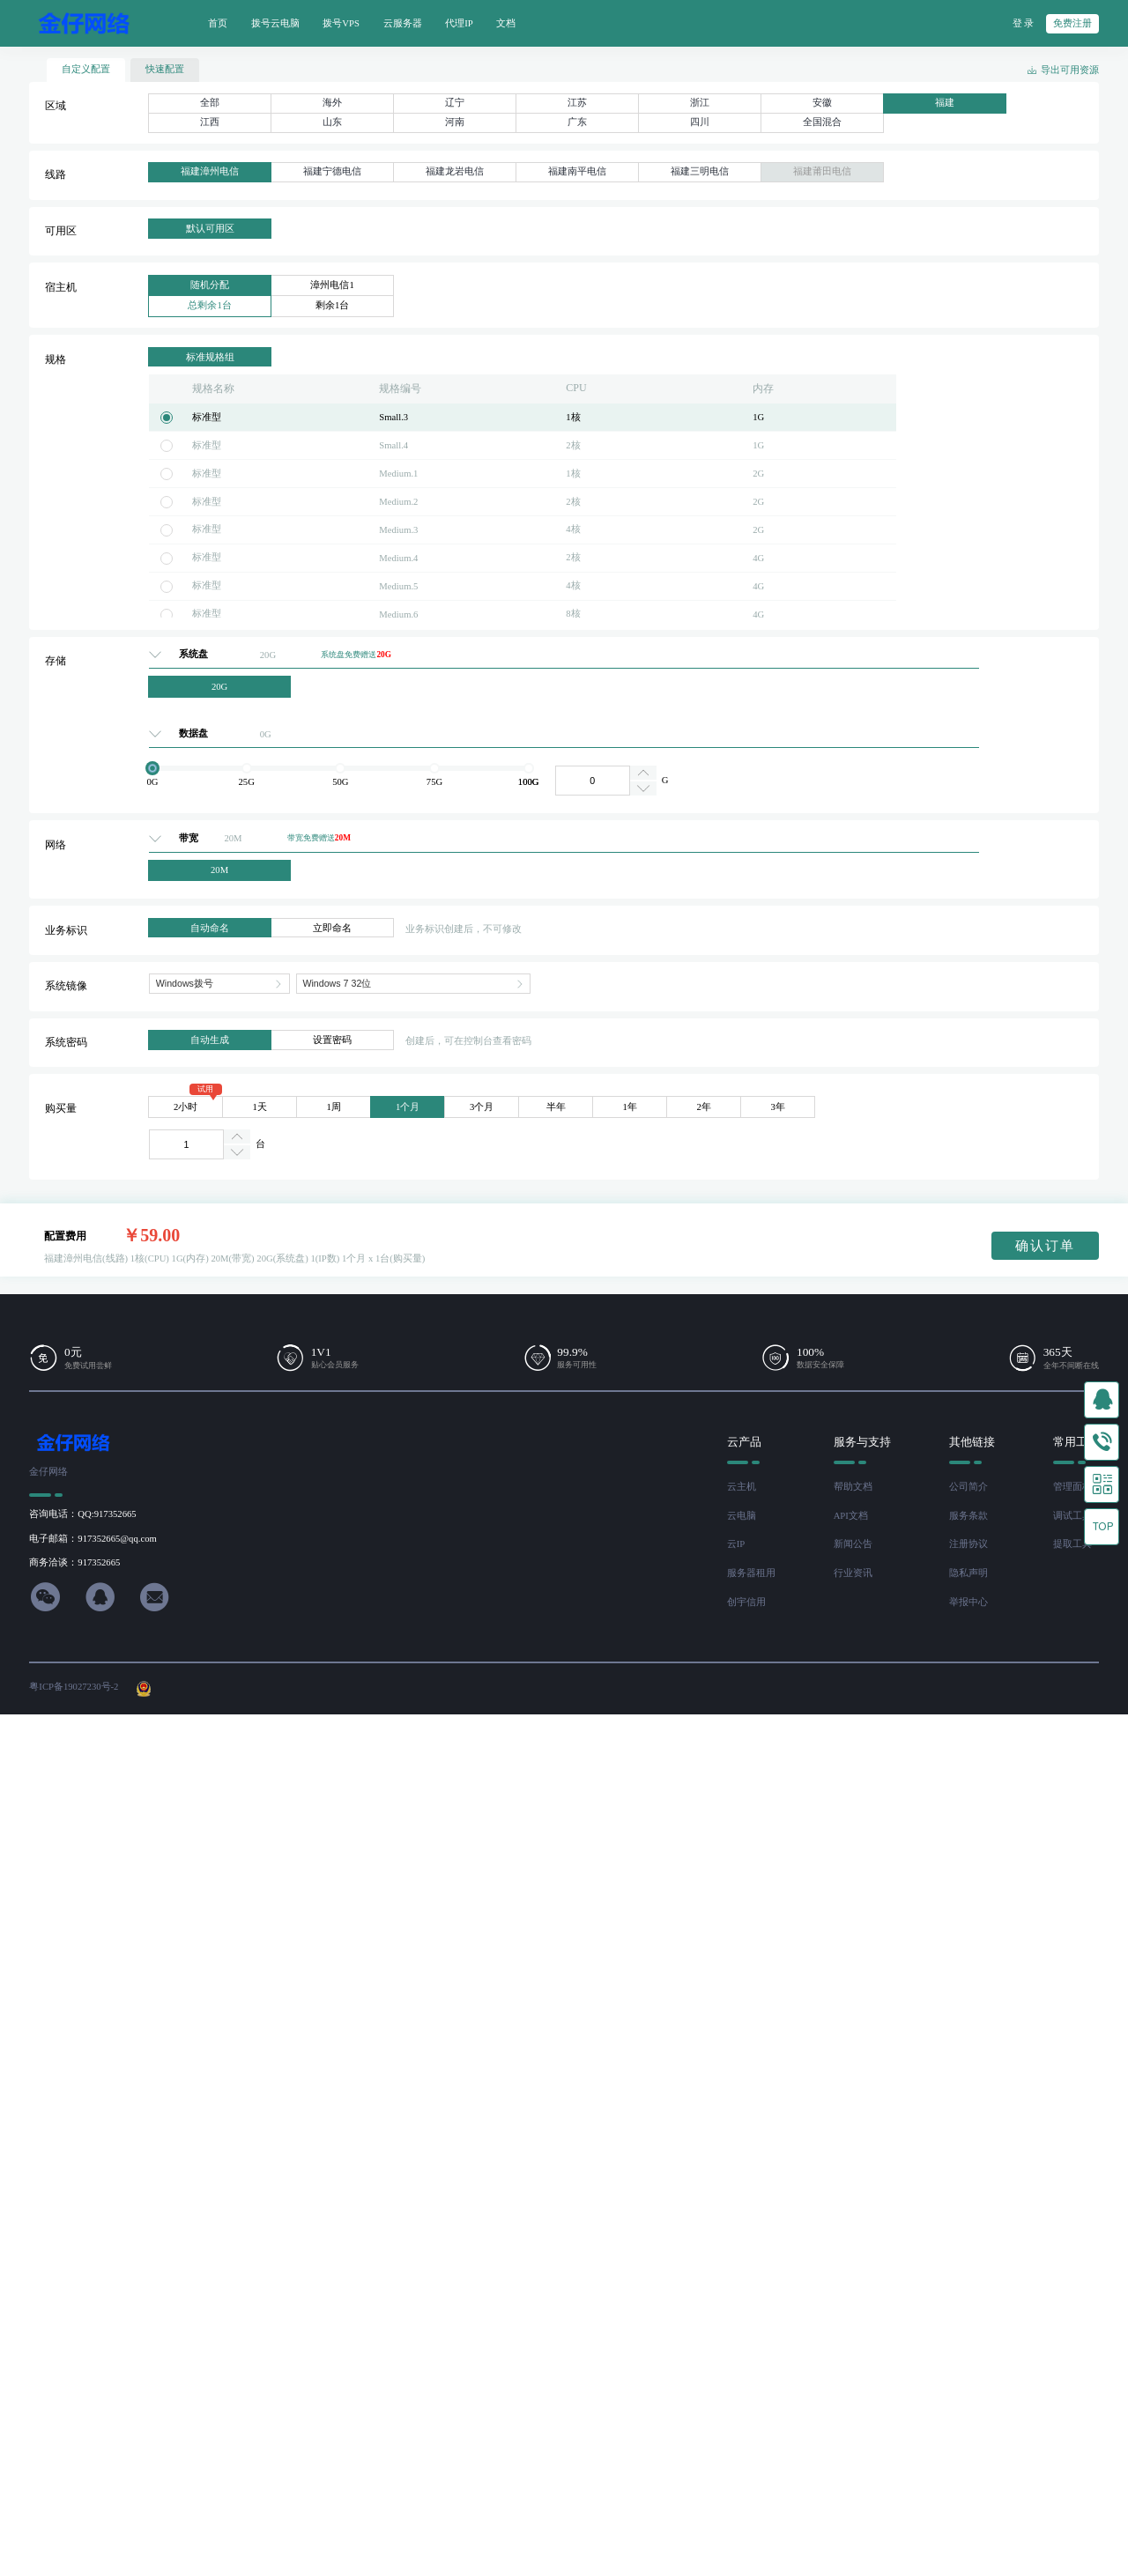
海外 (332, 102)
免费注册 (1072, 23)
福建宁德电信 (332, 171)
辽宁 (454, 102)
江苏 (577, 102)
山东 (332, 122)
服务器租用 (751, 1573)
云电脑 (741, 1516)
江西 (209, 122)
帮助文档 (853, 1487)
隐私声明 (968, 1573)
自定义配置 (86, 69)
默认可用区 (210, 228)
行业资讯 (853, 1573)
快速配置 (164, 69)
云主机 (741, 1487)
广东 (577, 122)
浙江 (699, 102)
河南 (454, 122)
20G (219, 687)
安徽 (822, 102)
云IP (736, 1544)
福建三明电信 (700, 171)
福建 (944, 102)
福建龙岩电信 (455, 171)
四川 (699, 122)
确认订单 (1045, 1246)
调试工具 (1072, 1516)
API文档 (851, 1516)
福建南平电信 (577, 171)
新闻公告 (853, 1544)
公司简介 (968, 1487)
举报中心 (968, 1602)
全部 (209, 102)
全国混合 (822, 122)
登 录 (1024, 23)
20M (219, 870)
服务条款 (968, 1516)
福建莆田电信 (822, 171)
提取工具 (1072, 1544)
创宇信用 (746, 1602)
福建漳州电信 (210, 171)
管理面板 (1072, 1487)
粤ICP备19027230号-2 (73, 1686)
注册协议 (968, 1544)
